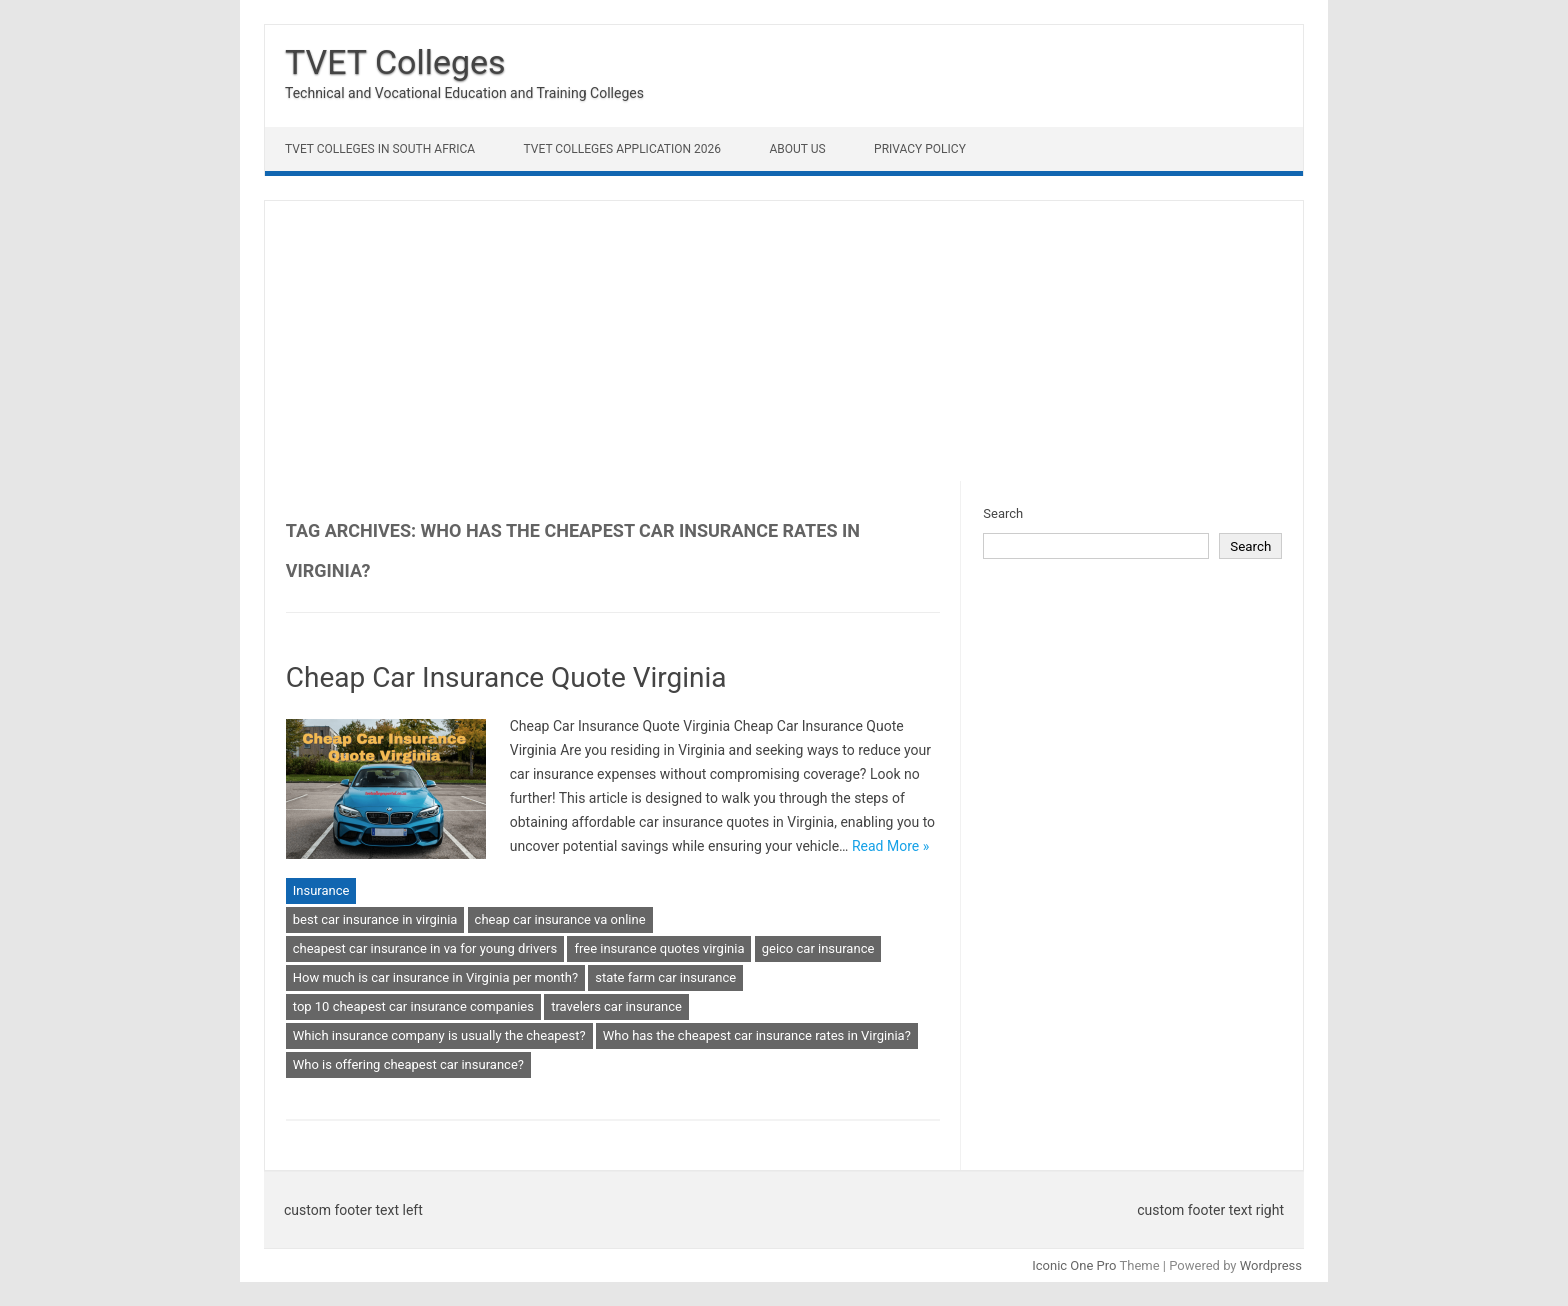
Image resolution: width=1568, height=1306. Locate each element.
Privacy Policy (920, 149)
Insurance (321, 890)
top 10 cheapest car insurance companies (413, 1006)
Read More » (890, 846)
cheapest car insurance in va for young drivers (425, 948)
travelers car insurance (616, 1006)
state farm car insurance (665, 977)
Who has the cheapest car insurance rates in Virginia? (757, 1035)
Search (1003, 513)
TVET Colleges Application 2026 (622, 149)
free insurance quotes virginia (659, 948)
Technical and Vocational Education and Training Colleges (464, 93)
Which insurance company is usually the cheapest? (439, 1035)
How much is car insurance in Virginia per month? (435, 977)
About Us (797, 149)
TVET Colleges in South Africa (380, 149)
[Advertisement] (784, 341)
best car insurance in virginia (375, 919)
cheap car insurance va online (560, 919)
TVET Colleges (395, 62)
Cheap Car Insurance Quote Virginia (506, 677)
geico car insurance (818, 948)
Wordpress (1271, 1265)
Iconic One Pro (1074, 1265)
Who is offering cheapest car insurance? (408, 1064)
